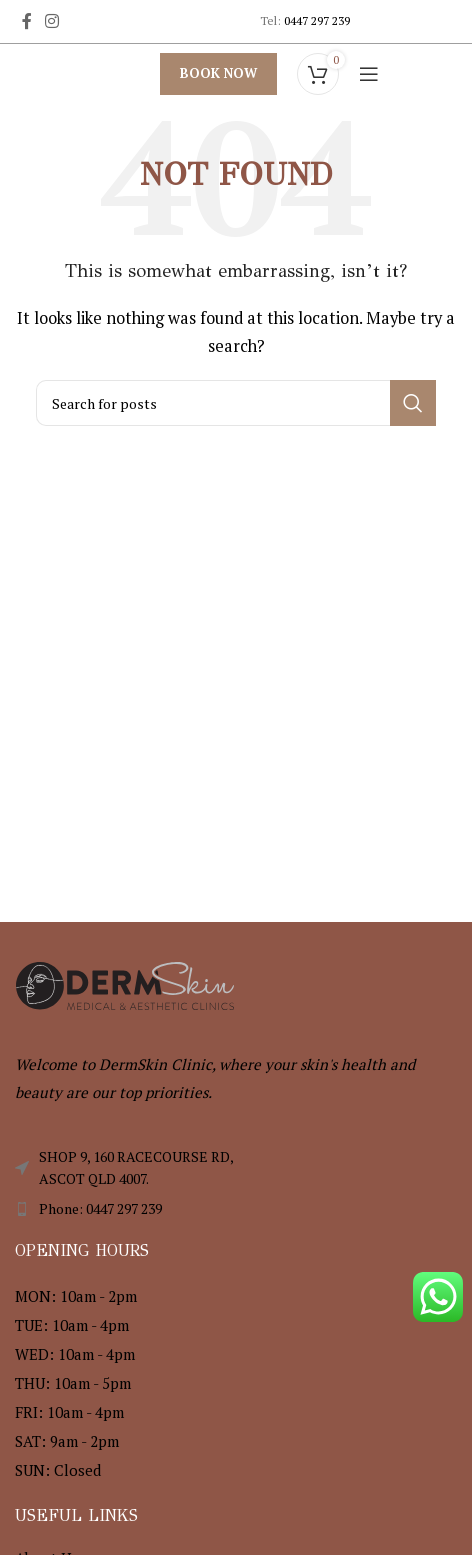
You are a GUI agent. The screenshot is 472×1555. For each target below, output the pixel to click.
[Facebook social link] (26, 21)
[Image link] (125, 983)
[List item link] (236, 1209)
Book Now (218, 73)
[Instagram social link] (51, 21)
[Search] (236, 403)
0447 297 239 (317, 20)
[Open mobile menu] (369, 74)
